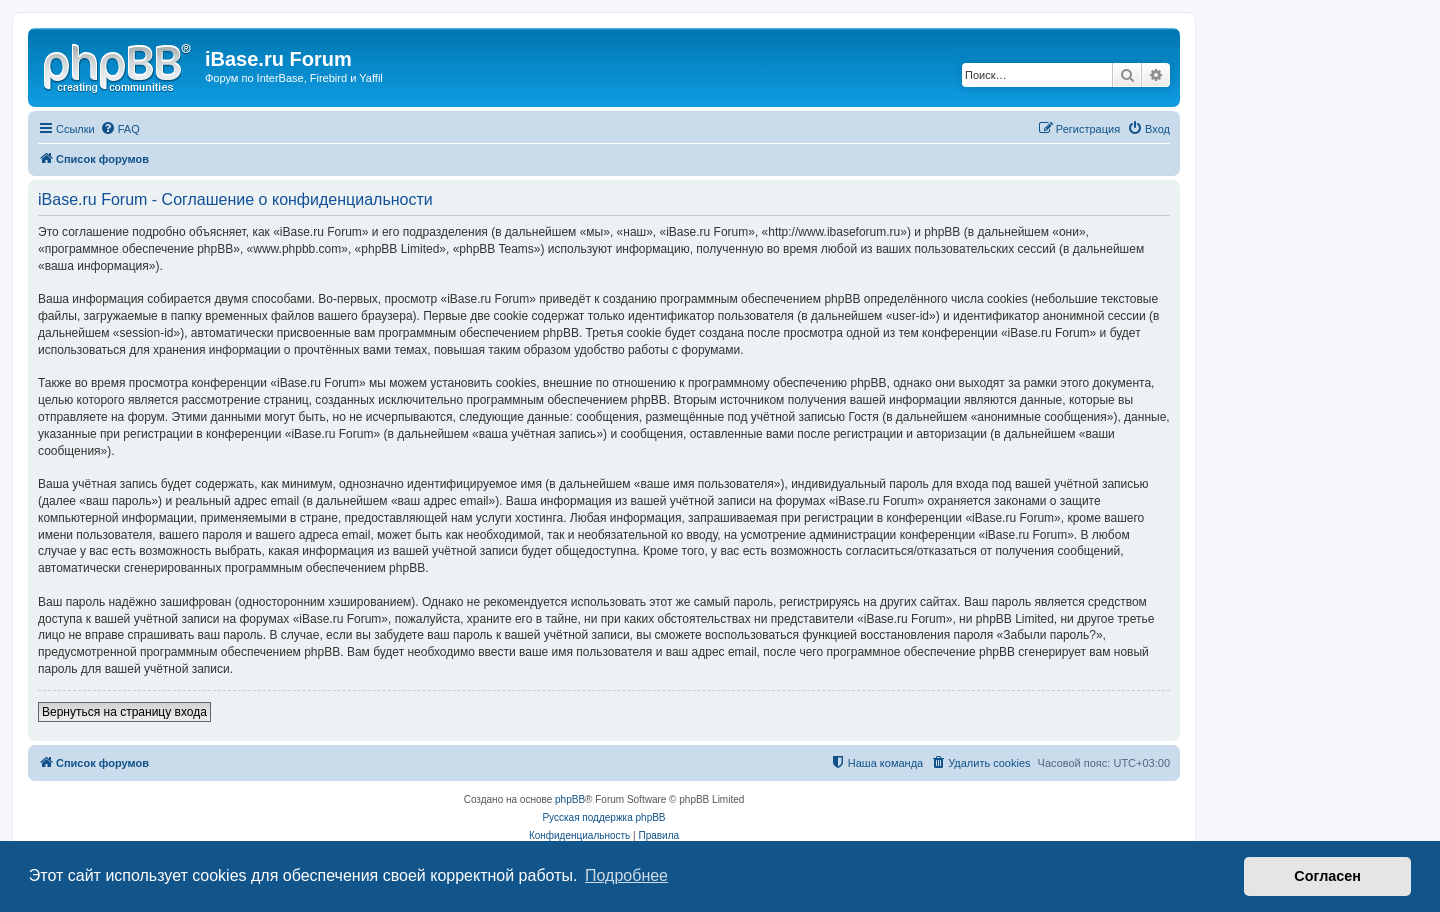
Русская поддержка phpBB (603, 817)
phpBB (570, 799)
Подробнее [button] (626, 875)
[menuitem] (120, 129)
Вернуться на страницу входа (124, 712)
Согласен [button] (1327, 876)
